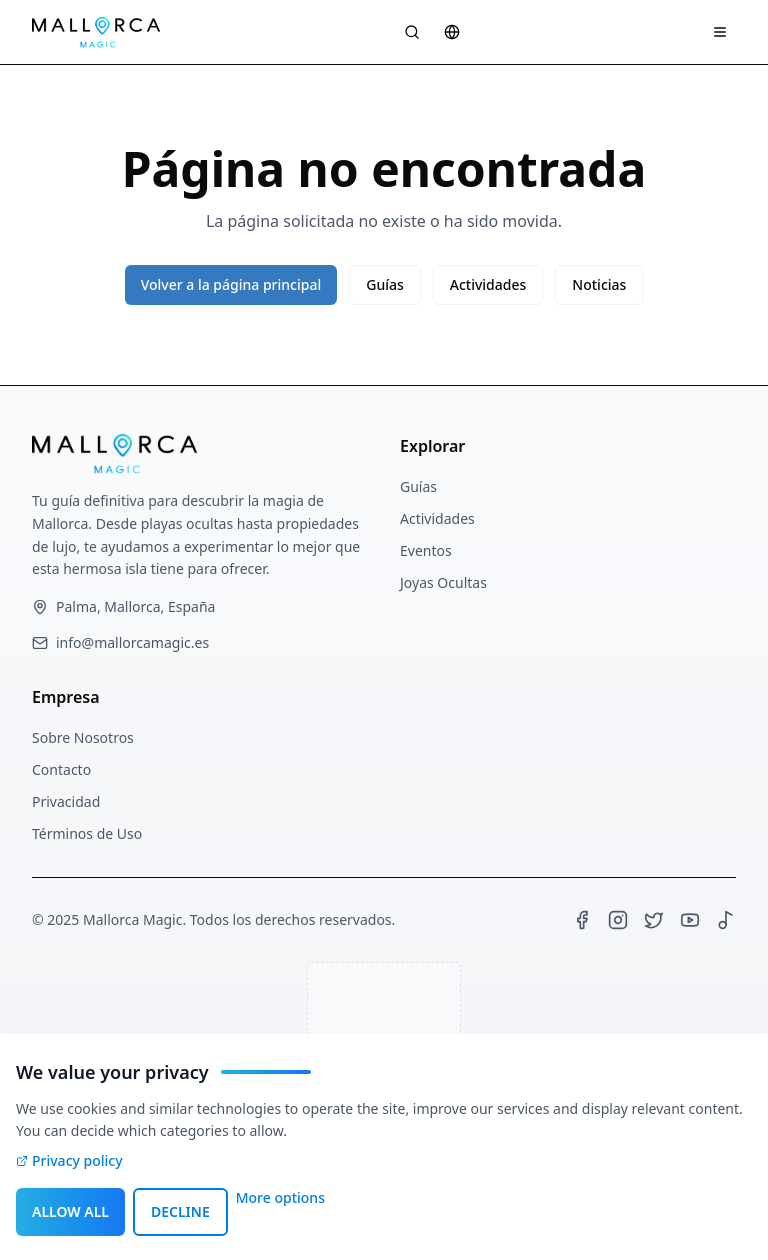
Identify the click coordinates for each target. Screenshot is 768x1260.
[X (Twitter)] (654, 920)
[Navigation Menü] (720, 32)
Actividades (488, 284)
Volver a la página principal (231, 284)
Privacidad (66, 801)
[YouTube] (690, 920)
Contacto (61, 769)
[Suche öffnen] (412, 32)
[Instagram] (618, 920)
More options (280, 1197)
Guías (385, 284)
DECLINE (180, 1211)
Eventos (426, 550)
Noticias (599, 284)
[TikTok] (726, 920)
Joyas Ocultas (443, 582)
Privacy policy (69, 1160)
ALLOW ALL (70, 1211)
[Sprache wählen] (452, 32)
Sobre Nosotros (83, 737)
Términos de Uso (87, 833)
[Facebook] (582, 920)
